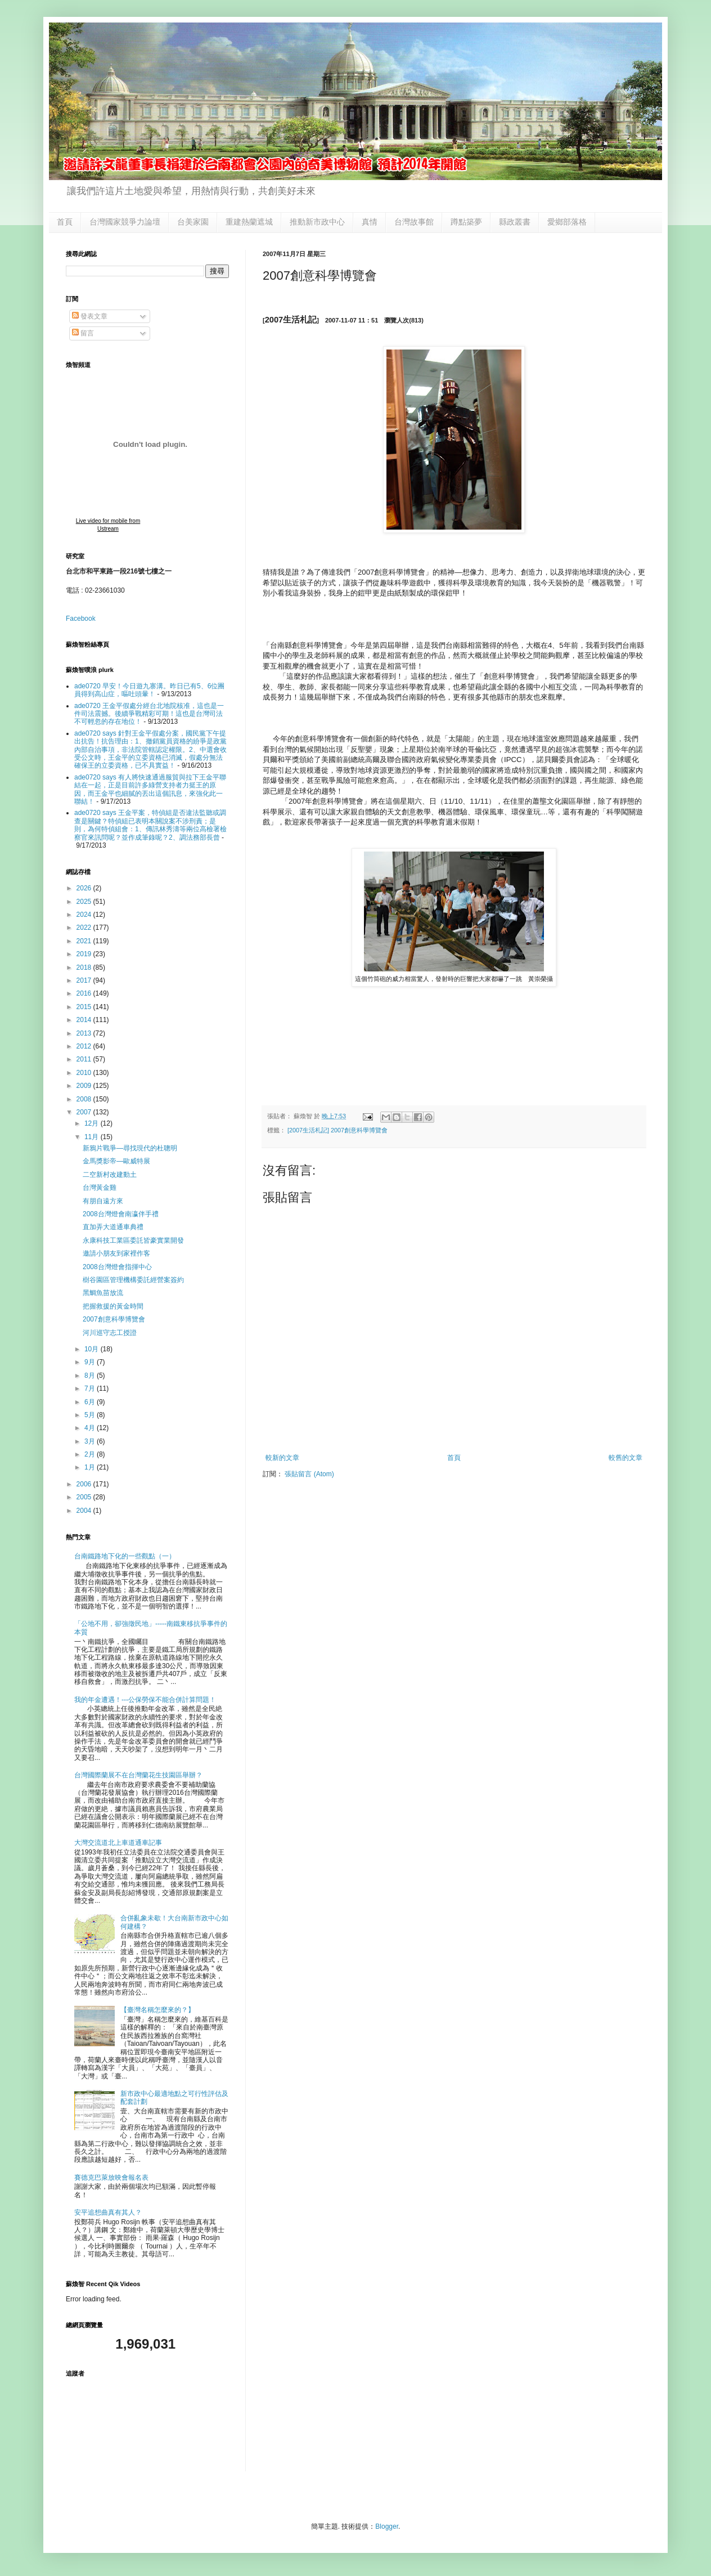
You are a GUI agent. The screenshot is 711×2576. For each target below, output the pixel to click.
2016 (84, 993)
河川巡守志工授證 (110, 1333)
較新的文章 (282, 1458)
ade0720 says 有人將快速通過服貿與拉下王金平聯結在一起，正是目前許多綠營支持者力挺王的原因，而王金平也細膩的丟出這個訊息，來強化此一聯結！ (150, 789)
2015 (84, 1007)
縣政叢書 (514, 221)
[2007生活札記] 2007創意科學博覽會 (337, 1130)
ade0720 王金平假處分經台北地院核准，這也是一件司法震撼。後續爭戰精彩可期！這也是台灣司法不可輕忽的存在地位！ (149, 714)
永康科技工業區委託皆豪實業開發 (133, 1240)
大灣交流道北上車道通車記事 (118, 1843)
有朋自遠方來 (103, 1201)
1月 (90, 1467)
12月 (92, 1123)
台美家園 (193, 221)
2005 (84, 1497)
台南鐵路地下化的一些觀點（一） (125, 1556)
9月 (90, 1362)
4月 (90, 1428)
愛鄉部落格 (567, 221)
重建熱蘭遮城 (249, 221)
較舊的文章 (625, 1458)
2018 (84, 967)
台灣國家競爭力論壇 (124, 221)
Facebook (81, 618)
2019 (84, 954)
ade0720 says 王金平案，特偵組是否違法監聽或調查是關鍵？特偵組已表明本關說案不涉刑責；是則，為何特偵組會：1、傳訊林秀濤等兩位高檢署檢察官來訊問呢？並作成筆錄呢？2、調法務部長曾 (150, 825)
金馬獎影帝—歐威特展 (116, 1161)
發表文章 (89, 316)
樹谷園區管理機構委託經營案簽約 (133, 1280)
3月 (90, 1441)
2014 (84, 1020)
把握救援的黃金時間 (113, 1306)
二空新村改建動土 (110, 1175)
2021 (84, 941)
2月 (90, 1454)
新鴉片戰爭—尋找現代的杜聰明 (130, 1148)
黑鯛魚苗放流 (103, 1293)
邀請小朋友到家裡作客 (116, 1253)
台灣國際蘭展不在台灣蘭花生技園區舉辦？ (138, 1775)
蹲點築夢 (466, 221)
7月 (90, 1388)
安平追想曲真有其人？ (108, 2212)
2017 (84, 980)
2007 (84, 1112)
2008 (84, 1099)
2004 (84, 1511)
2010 (84, 1073)
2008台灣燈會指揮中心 (117, 1267)
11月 (92, 1137)
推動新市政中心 (317, 221)
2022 (84, 927)
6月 (90, 1402)
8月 (90, 1375)
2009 (84, 1086)
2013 (84, 1033)
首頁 (65, 221)
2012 (84, 1046)
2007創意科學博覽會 (114, 1319)
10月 (92, 1349)
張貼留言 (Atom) (309, 1474)
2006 (84, 1484)
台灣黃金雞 (99, 1187)
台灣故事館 (414, 221)
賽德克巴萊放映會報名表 (111, 2177)
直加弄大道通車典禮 (113, 1227)
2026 (84, 888)
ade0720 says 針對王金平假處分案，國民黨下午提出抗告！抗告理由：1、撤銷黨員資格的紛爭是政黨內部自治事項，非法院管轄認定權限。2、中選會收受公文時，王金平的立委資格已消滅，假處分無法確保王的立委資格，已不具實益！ (150, 749)
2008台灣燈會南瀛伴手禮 (121, 1214)
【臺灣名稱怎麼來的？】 (157, 2010)
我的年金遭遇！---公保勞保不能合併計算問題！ (145, 1700)
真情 (369, 221)
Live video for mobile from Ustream (108, 525)
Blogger (386, 2526)
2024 (84, 915)
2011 (84, 1059)
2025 (84, 902)
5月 (90, 1415)
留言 (83, 333)
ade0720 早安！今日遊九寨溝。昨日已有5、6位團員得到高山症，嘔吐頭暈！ (149, 690)
